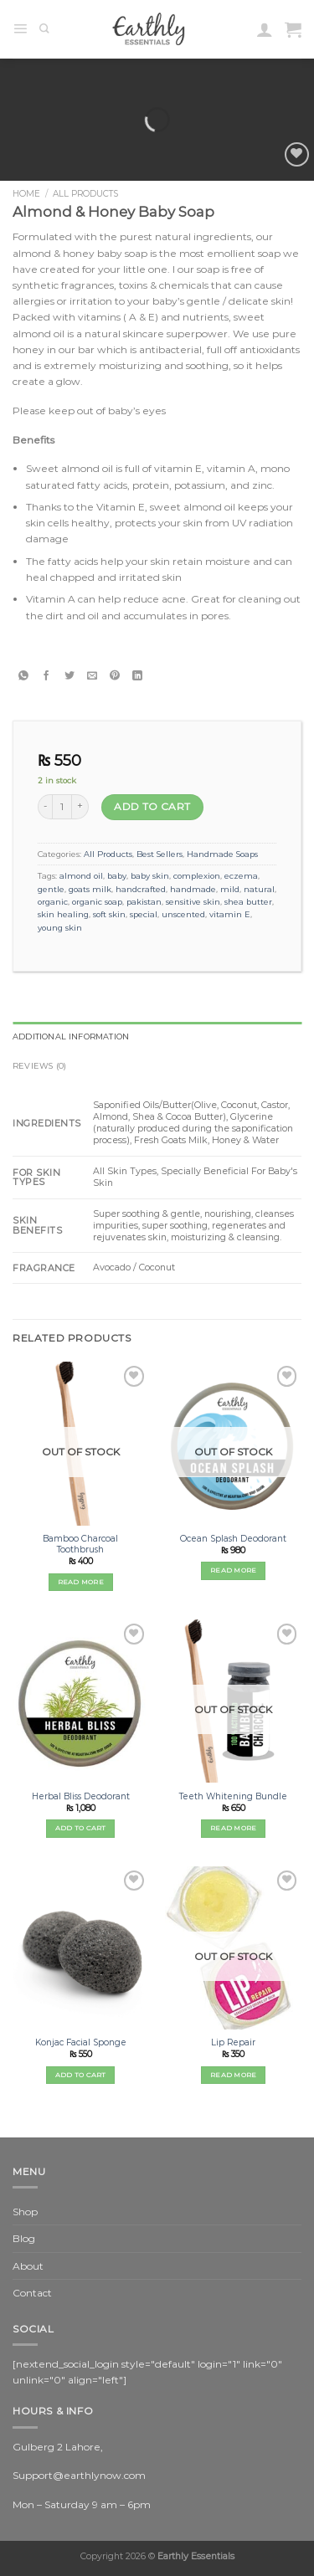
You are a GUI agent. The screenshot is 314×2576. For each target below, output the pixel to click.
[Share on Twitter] (69, 676)
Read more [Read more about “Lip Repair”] (233, 2075)
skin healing (63, 914)
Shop (25, 2211)
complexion (196, 875)
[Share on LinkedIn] (137, 676)
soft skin (109, 914)
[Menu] (20, 29)
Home (26, 193)
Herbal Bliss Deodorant (81, 1796)
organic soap (97, 901)
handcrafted (141, 889)
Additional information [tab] (71, 1036)
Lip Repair (233, 2042)
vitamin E (229, 914)
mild (229, 889)
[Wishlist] (297, 154)
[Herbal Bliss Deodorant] (81, 1701)
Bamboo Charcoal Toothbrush (80, 1544)
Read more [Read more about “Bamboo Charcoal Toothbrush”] (81, 1582)
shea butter (248, 901)
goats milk (90, 889)
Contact (32, 2292)
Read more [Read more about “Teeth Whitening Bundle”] (233, 1828)
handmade (193, 889)
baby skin (150, 875)
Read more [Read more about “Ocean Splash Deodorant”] (233, 1570)
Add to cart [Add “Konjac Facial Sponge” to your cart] (80, 2075)
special (143, 914)
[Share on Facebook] (46, 676)
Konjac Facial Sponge (80, 2042)
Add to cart (152, 806)
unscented (183, 914)
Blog (24, 2238)
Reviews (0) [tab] (39, 1065)
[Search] (44, 29)
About (28, 2266)
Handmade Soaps (222, 854)
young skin (60, 927)
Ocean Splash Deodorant (233, 1538)
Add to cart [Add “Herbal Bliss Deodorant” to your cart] (80, 1828)
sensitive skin (193, 901)
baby (116, 875)
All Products (85, 193)
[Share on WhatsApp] (23, 676)
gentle (51, 889)
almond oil (81, 875)
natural (259, 889)
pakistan (144, 901)
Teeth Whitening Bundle (233, 1796)
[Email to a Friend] (91, 676)
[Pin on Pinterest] (114, 676)
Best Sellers (159, 854)
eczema (241, 875)
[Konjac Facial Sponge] (81, 1947)
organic (53, 901)
